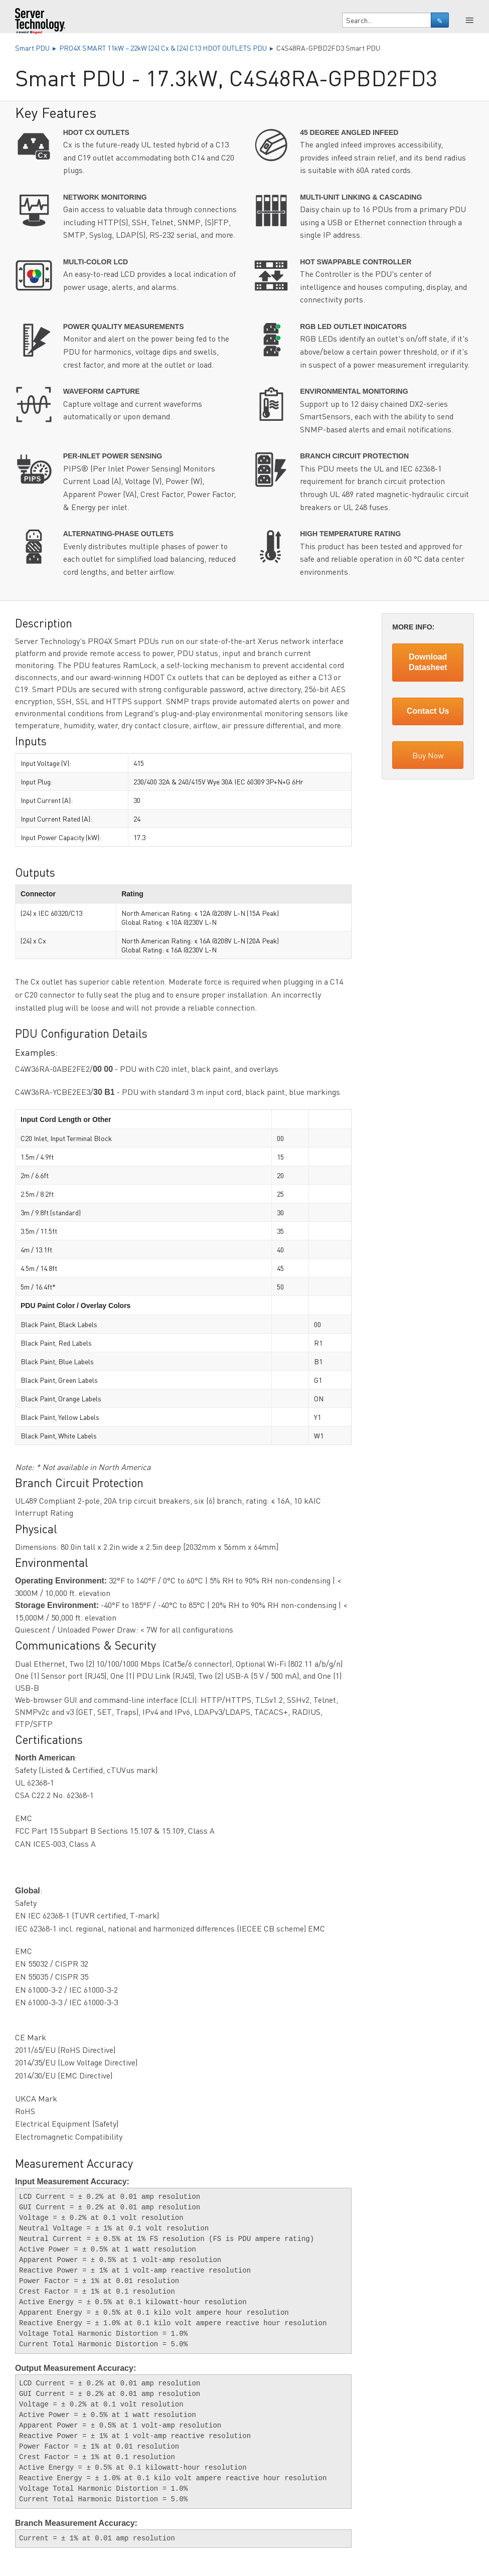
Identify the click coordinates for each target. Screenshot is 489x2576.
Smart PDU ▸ (37, 47)
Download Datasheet (428, 662)
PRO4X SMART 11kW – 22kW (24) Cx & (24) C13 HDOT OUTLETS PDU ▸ (167, 47)
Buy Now (428, 755)
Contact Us (428, 711)
